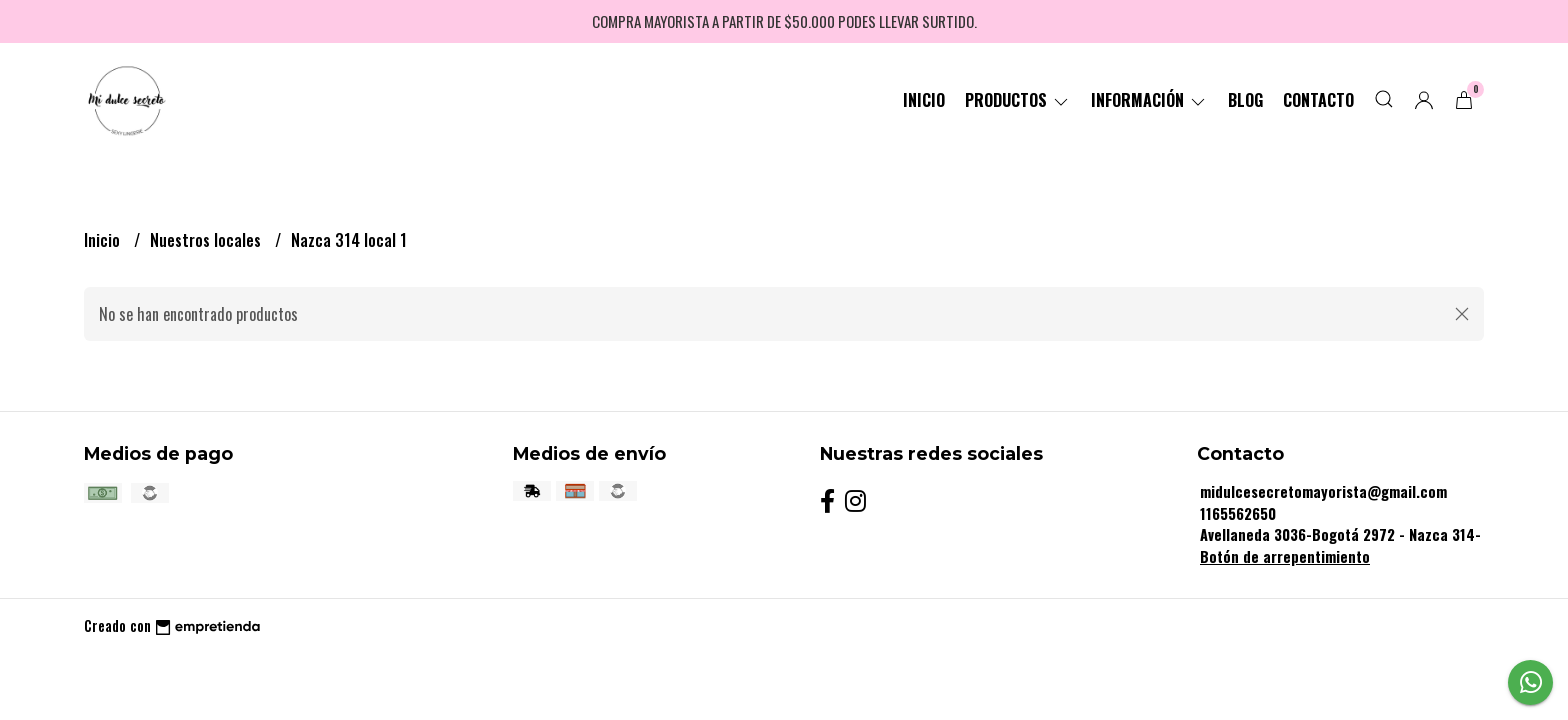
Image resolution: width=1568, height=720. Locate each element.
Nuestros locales (207, 240)
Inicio (924, 100)
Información (1149, 100)
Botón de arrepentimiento (1285, 556)
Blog (1245, 100)
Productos (1018, 100)
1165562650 (1238, 513)
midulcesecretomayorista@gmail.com (1323, 491)
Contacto (1318, 100)
